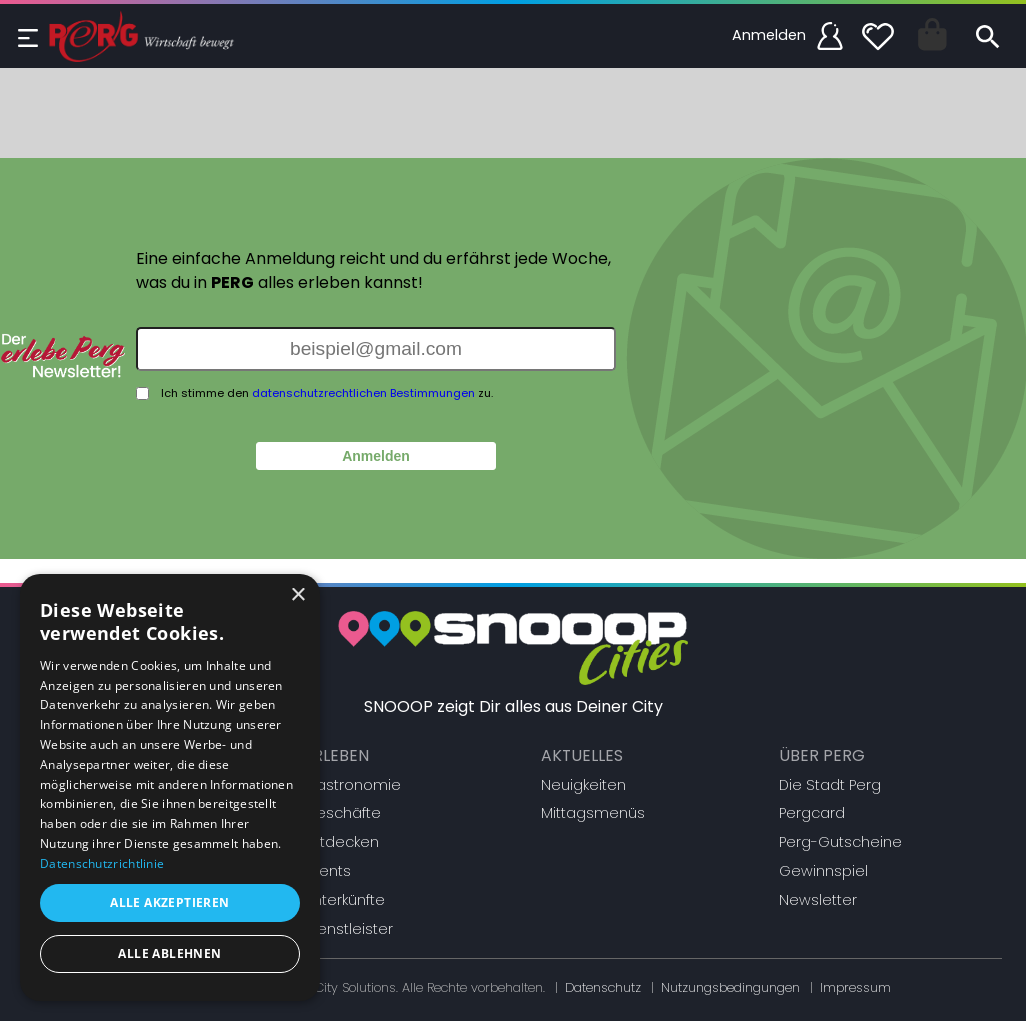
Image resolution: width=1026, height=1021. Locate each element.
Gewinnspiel (823, 871)
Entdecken (341, 842)
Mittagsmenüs (593, 813)
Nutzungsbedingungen (730, 987)
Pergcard (812, 813)
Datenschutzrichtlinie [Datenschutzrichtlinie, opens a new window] (102, 863)
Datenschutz (603, 987)
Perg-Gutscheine (840, 842)
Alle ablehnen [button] (169, 953)
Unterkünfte (344, 900)
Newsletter (818, 900)
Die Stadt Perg (830, 785)
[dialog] (170, 787)
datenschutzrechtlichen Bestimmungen (363, 393)
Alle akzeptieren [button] (169, 902)
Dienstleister (348, 929)
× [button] (297, 595)
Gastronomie (352, 785)
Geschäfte (342, 813)
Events (327, 871)
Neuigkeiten (583, 785)
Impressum (855, 987)
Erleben (336, 755)
